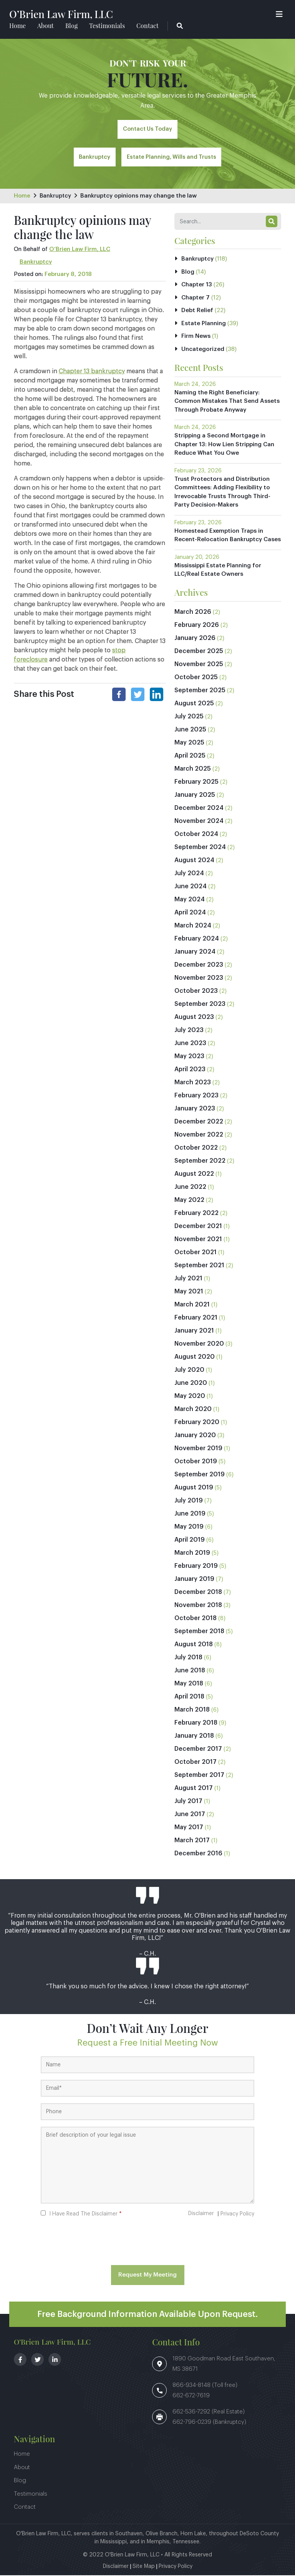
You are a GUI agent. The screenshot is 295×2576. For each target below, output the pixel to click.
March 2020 (193, 1410)
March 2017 (192, 1841)
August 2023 (194, 1018)
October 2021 (195, 1253)
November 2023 (198, 979)
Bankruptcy (92, 160)
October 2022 (196, 1148)
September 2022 (199, 1161)
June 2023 (190, 1044)
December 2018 (198, 1593)
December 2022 (198, 1122)
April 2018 (189, 1697)
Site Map (144, 2567)
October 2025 (196, 678)
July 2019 (188, 1501)
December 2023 (198, 965)
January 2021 (194, 1331)
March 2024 (192, 926)
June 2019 (190, 1514)
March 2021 (192, 1305)
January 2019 (194, 1580)
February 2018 (195, 1723)
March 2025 (192, 769)
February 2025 (196, 782)
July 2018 (188, 1658)
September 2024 (200, 848)
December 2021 (198, 1227)
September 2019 (199, 1475)
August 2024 (194, 861)
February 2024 (196, 939)
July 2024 (189, 874)
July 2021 (188, 1279)
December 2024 (199, 809)
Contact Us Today (148, 131)
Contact (147, 26)
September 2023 (199, 1005)
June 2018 (189, 1671)
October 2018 (195, 1619)
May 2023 (189, 1057)
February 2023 (196, 1096)
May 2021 (188, 1292)
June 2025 (190, 730)
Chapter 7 (195, 298)
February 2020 (196, 1423)
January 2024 (194, 952)
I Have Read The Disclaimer (85, 2214)
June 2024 (190, 887)
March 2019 (192, 1554)
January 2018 (194, 1736)
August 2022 (194, 1175)
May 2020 (189, 1397)
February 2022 (196, 1214)
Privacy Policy (237, 2214)
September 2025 (199, 691)
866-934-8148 (192, 2386)
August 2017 (193, 1789)
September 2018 (199, 1632)
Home (17, 26)
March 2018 (192, 1710)
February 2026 (196, 626)
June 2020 (190, 1384)
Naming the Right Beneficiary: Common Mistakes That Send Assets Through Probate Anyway (227, 402)
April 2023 (190, 1070)
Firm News (195, 337)
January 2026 (194, 639)
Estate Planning (203, 324)
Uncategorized (202, 350)
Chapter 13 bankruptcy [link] (92, 372)
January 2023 (194, 1109)
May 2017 (188, 1828)
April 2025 (190, 756)
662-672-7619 (191, 2396)
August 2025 (194, 704)
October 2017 (195, 1763)
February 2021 (195, 1318)
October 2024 (196, 835)
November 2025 (198, 665)
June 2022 (190, 1188)
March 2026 (192, 613)
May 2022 (189, 1201)
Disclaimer (201, 2214)
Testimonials (107, 26)
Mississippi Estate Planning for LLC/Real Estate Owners (217, 570)
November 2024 (199, 822)
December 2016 (198, 1854)
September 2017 (199, 1776)
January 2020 (195, 1436)
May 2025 (189, 743)
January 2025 (194, 796)
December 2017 (198, 1750)
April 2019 (189, 1540)
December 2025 (198, 652)
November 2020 (199, 1344)
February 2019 (196, 1567)
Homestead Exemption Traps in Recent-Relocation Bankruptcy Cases (227, 536)
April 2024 (190, 913)
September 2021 (199, 1266)
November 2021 (198, 1240)
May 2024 (189, 900)
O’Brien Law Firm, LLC (65, 14)
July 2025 (189, 717)
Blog (71, 26)
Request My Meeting (147, 2276)
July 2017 (188, 1802)
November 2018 (198, 1606)
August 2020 (194, 1357)
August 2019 (193, 1488)
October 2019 (195, 1462)
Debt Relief (197, 311)
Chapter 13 (196, 285)
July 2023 (189, 1031)
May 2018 (188, 1684)
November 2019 (198, 1449)
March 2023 (192, 1083)
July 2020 (189, 1371)
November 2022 (198, 1135)
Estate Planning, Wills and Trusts (172, 160)
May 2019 (189, 1527)
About (45, 26)
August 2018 (193, 1645)
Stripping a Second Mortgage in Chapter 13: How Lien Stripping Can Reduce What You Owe (224, 445)
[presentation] (147, 2242)
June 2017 (189, 1815)
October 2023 (196, 992)
